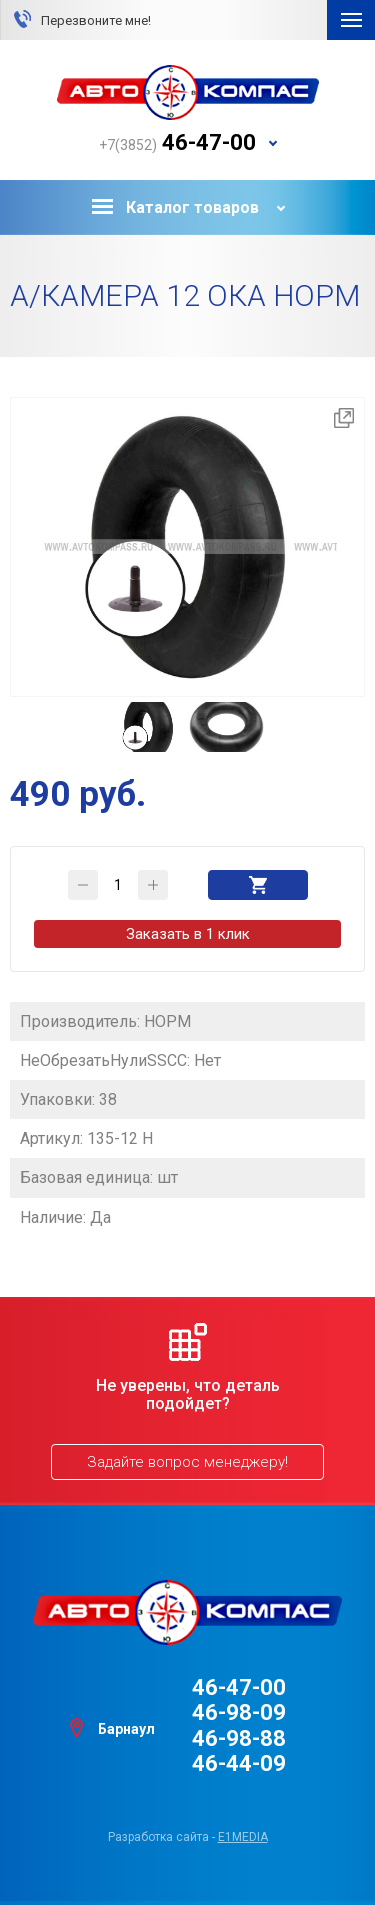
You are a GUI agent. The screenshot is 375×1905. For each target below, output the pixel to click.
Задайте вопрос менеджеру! (187, 1462)
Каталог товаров (175, 207)
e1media (243, 1837)
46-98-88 (239, 1738)
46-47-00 (239, 1687)
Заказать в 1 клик (188, 934)
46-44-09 (239, 1763)
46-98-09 (239, 1712)
